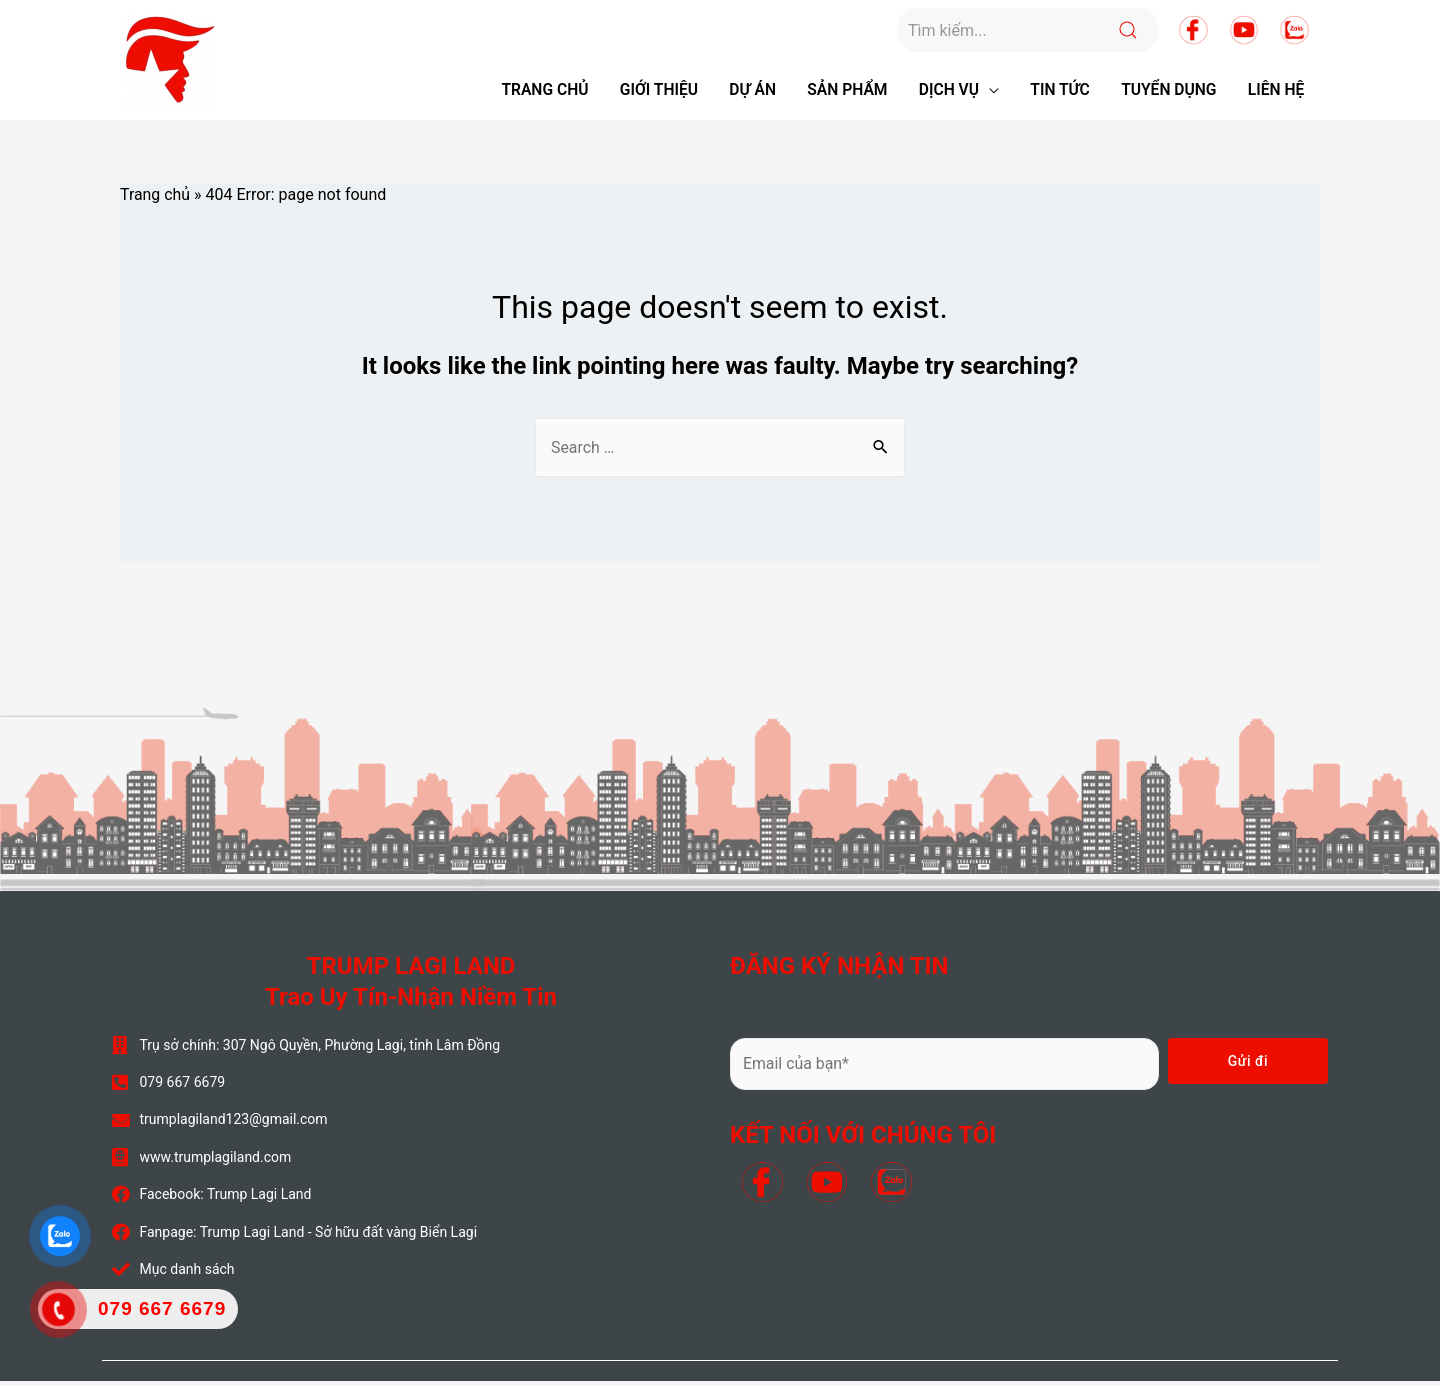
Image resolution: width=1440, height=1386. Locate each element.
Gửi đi (1248, 1066)
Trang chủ (155, 198)
